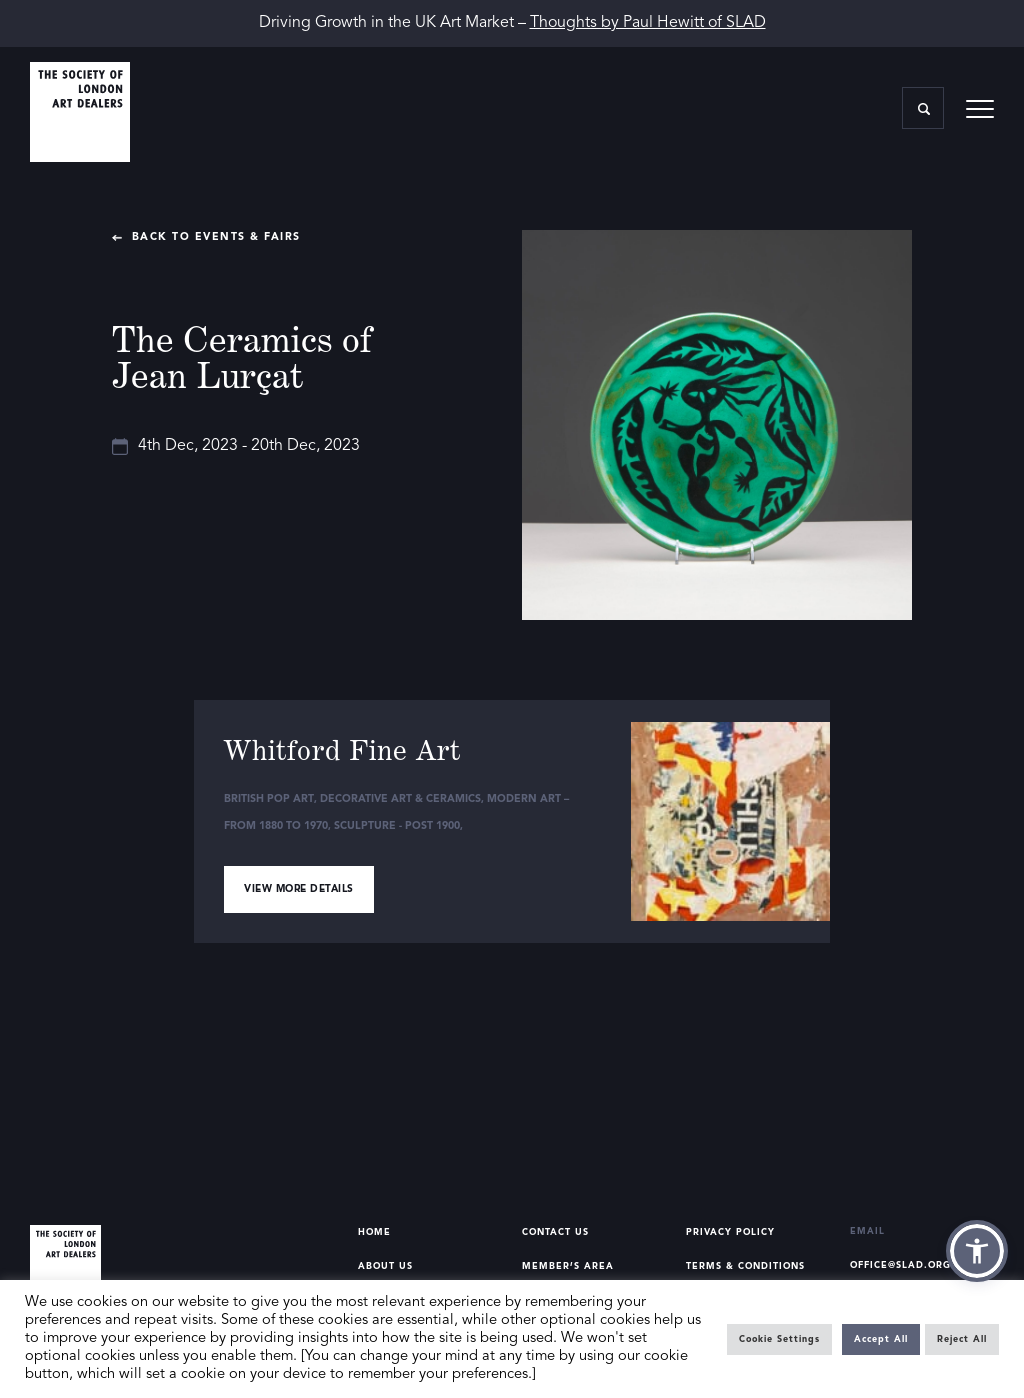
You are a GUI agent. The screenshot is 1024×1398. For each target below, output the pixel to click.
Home (374, 1232)
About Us (385, 1266)
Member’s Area (568, 1266)
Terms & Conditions (745, 1266)
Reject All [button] (962, 1339)
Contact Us (555, 1232)
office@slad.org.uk (910, 1265)
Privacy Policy (730, 1232)
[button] (977, 1251)
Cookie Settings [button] (779, 1339)
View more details (299, 889)
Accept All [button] (881, 1339)
